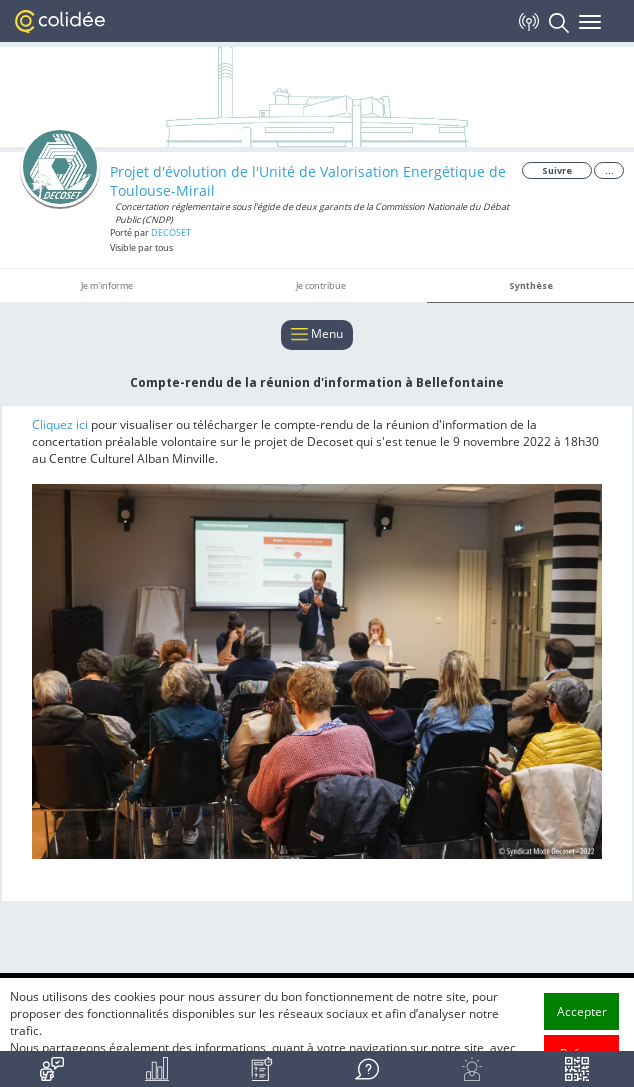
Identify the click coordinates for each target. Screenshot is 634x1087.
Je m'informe (107, 285)
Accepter (582, 1011)
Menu (317, 335)
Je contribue (321, 285)
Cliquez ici (61, 424)
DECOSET (171, 232)
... (609, 170)
